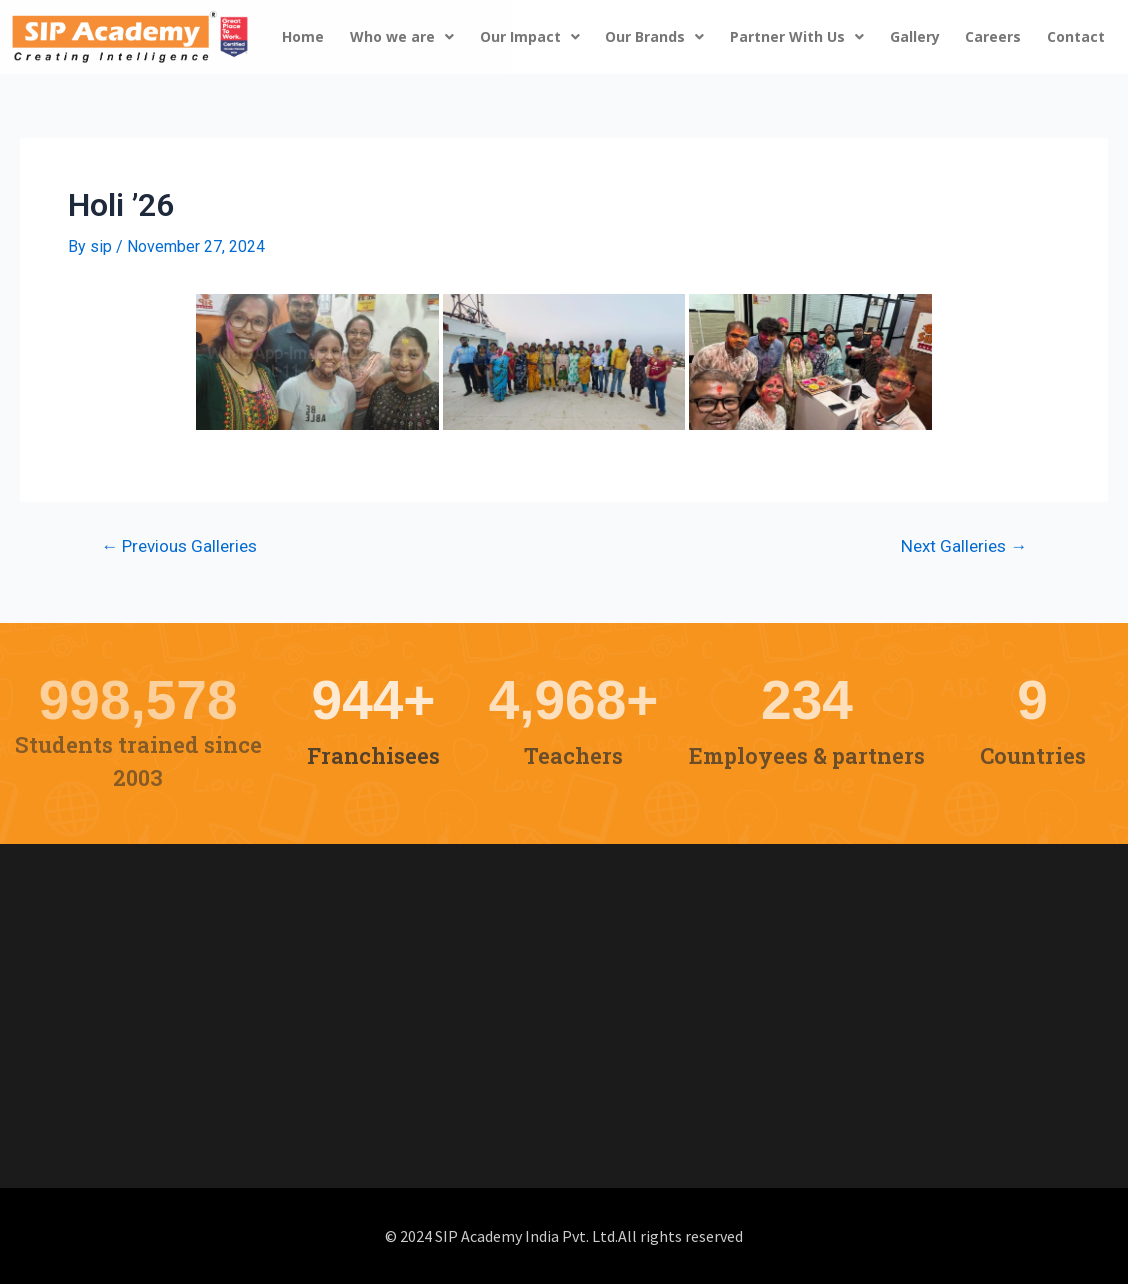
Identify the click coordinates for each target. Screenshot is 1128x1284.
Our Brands (654, 37)
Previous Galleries (179, 546)
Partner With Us (797, 37)
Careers (993, 36)
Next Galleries (964, 546)
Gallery (915, 36)
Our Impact (530, 37)
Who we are (402, 37)
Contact (1076, 36)
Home (303, 36)
